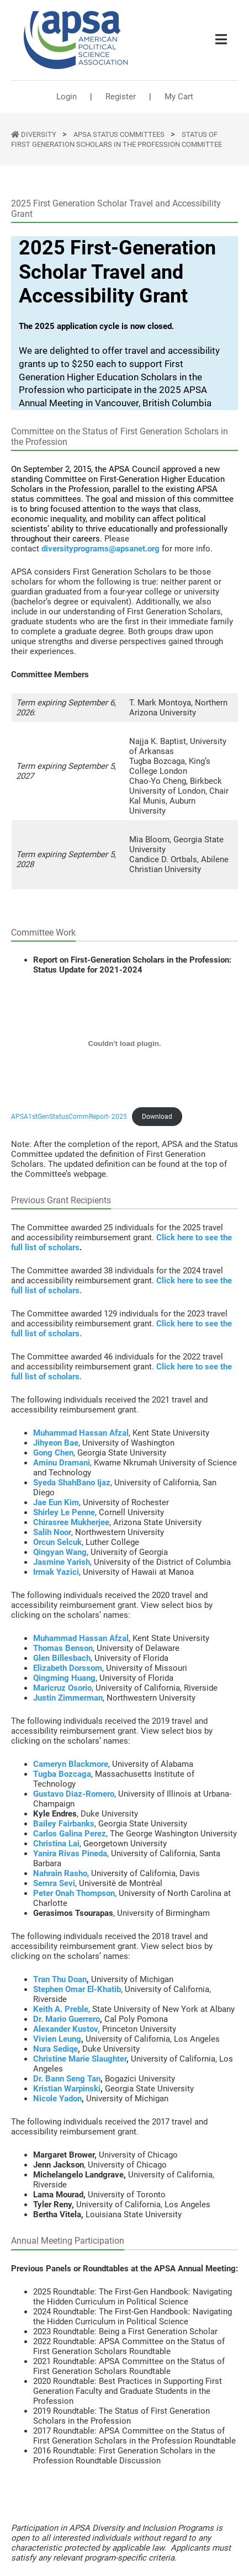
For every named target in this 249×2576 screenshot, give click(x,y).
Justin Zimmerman (68, 1698)
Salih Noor (52, 1532)
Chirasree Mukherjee (71, 1522)
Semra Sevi (54, 1883)
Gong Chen (53, 1453)
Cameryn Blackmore (70, 1764)
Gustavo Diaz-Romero (73, 1794)
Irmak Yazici (56, 1572)
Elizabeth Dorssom (67, 1668)
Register (120, 97)
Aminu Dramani (61, 1463)
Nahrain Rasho (60, 1873)
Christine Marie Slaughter (79, 2059)
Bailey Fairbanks (63, 1824)
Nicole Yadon (57, 2099)
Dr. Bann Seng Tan (66, 2079)
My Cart (179, 97)
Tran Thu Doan (60, 1979)
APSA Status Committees (119, 134)
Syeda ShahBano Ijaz (71, 1483)
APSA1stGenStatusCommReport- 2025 (69, 1116)
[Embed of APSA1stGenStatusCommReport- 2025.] (124, 1043)
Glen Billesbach (62, 1658)
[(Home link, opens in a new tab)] (76, 40)
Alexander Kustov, (66, 2029)
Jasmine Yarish (61, 1562)
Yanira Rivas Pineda (70, 1853)
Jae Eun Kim (56, 1502)
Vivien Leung (57, 2039)
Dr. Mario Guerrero (66, 2019)
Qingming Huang (64, 1678)
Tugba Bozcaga (62, 1774)
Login (66, 97)
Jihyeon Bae (55, 1443)
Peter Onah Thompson (74, 1893)
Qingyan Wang (60, 1552)
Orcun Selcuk (57, 1542)
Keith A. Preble (60, 2009)
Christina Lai (56, 1844)
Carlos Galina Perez (69, 1834)
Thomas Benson (63, 1648)
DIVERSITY (39, 134)
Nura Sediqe (55, 2049)
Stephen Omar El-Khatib (77, 1989)
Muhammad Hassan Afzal (81, 1433)
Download (157, 1116)
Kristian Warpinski (66, 2089)
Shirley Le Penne (64, 1512)
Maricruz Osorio (62, 1688)
